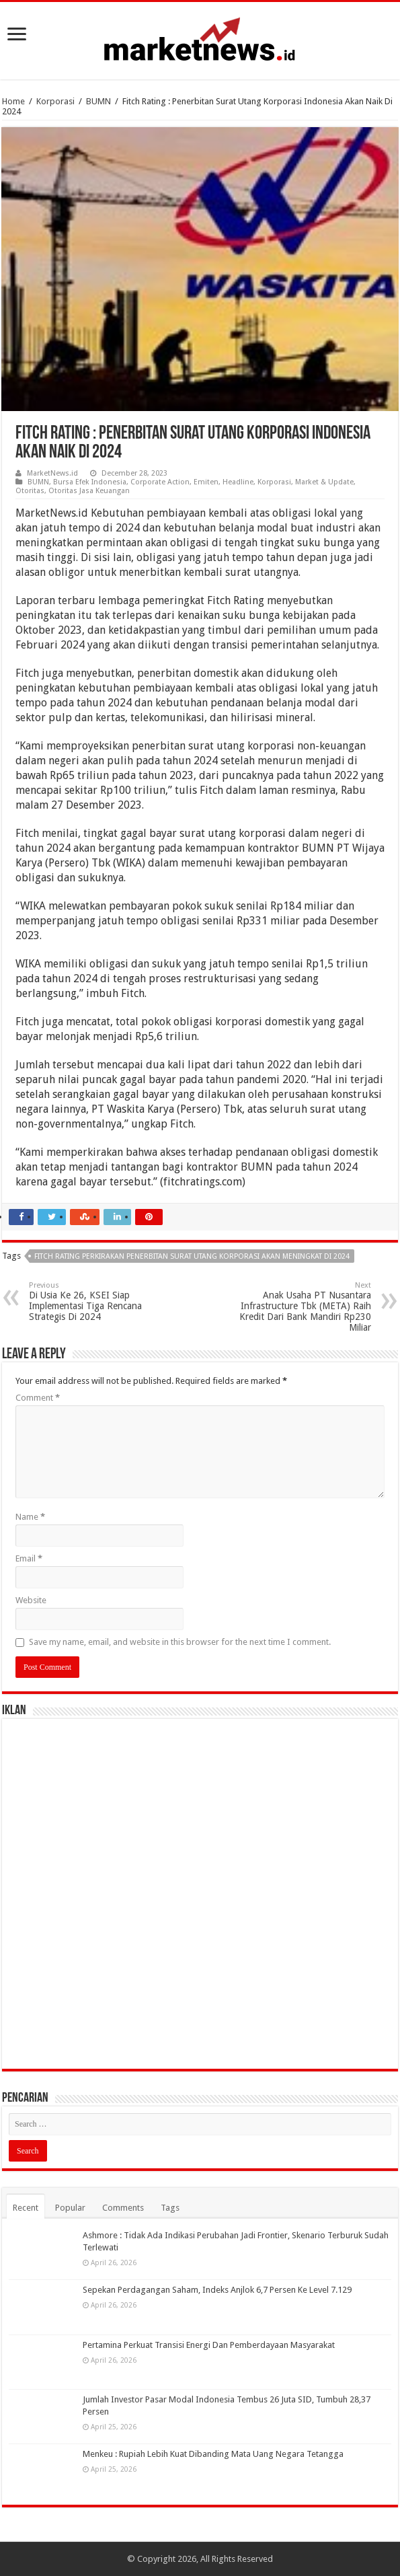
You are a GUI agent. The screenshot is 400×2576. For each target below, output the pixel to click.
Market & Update (324, 482)
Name (30, 1517)
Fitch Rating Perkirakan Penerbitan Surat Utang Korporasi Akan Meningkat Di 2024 (192, 1256)
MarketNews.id (52, 473)
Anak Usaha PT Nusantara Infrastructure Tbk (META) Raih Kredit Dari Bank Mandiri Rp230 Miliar (302, 1307)
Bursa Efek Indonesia (89, 482)
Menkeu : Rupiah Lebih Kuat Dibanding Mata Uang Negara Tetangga (213, 2454)
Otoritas (29, 490)
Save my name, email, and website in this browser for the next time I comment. (180, 1642)
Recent (25, 2208)
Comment (37, 1398)
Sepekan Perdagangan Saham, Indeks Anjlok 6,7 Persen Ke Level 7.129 (217, 2290)
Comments (123, 2208)
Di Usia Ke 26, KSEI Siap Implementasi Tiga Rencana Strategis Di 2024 (98, 1301)
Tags (170, 2208)
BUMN (98, 101)
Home (13, 101)
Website (30, 1600)
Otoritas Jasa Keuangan (89, 490)
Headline (238, 482)
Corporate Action (160, 482)
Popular (70, 2208)
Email (28, 1558)
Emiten (206, 482)
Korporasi (55, 101)
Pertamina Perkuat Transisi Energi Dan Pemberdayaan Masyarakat (209, 2345)
